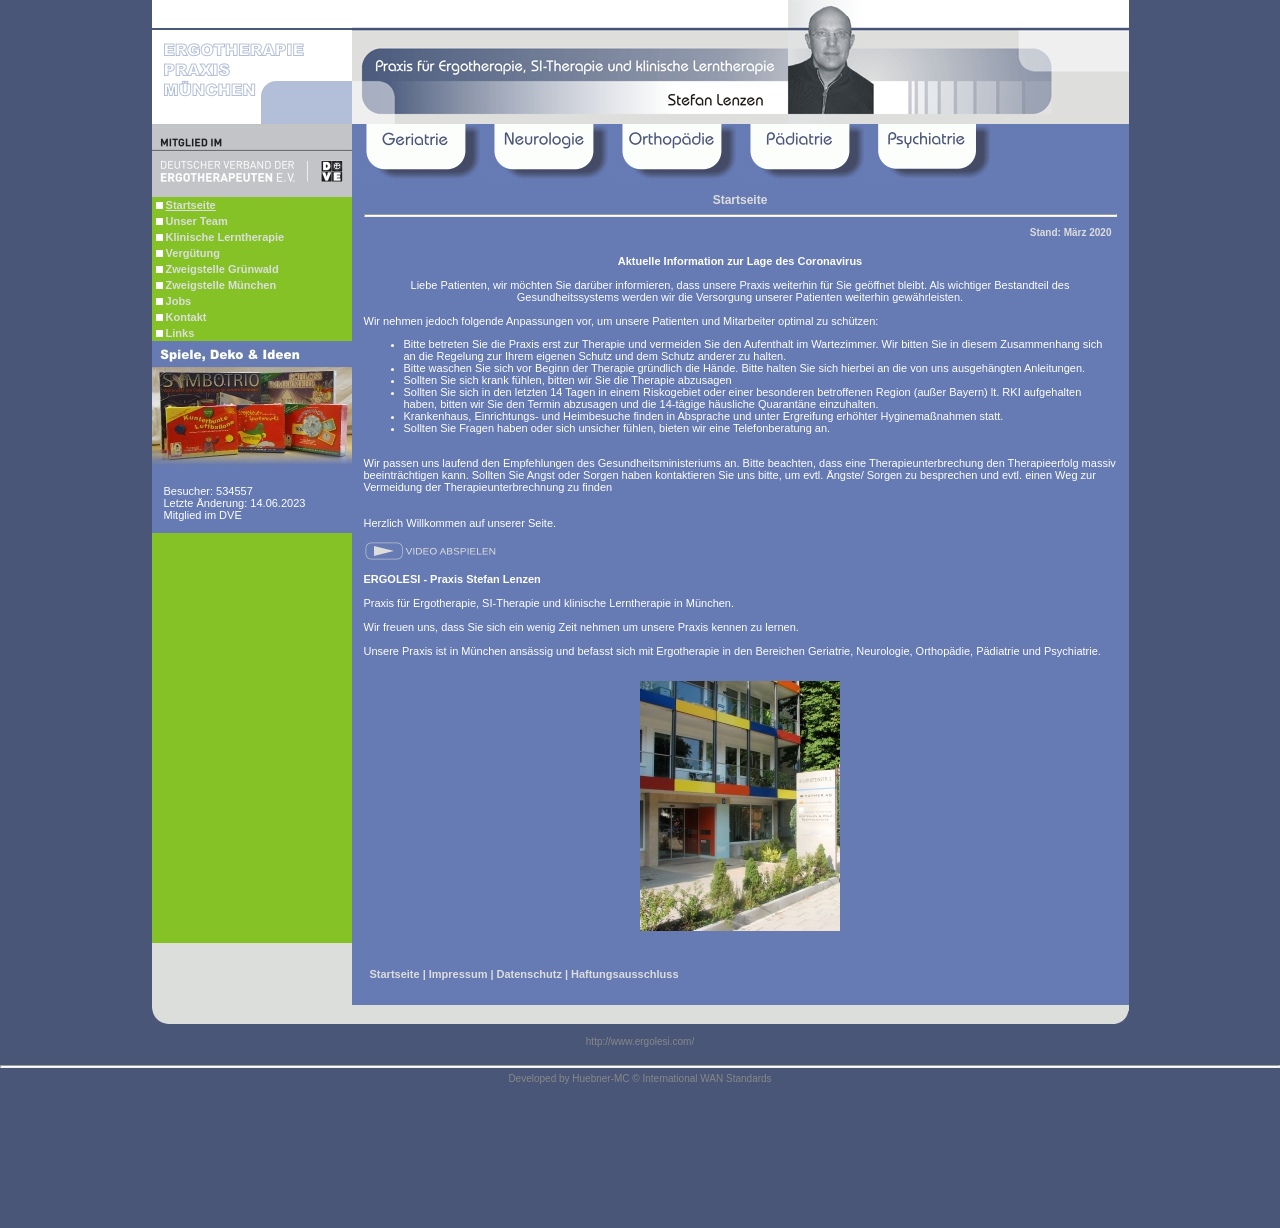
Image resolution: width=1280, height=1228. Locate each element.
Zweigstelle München (216, 285)
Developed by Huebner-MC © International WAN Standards (639, 1078)
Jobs (174, 301)
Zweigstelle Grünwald (217, 269)
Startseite (395, 974)
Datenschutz (529, 974)
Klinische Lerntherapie (220, 237)
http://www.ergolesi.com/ (640, 1041)
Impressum (458, 974)
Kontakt (181, 317)
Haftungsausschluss (625, 974)
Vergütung (188, 253)
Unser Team (192, 221)
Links (175, 333)
